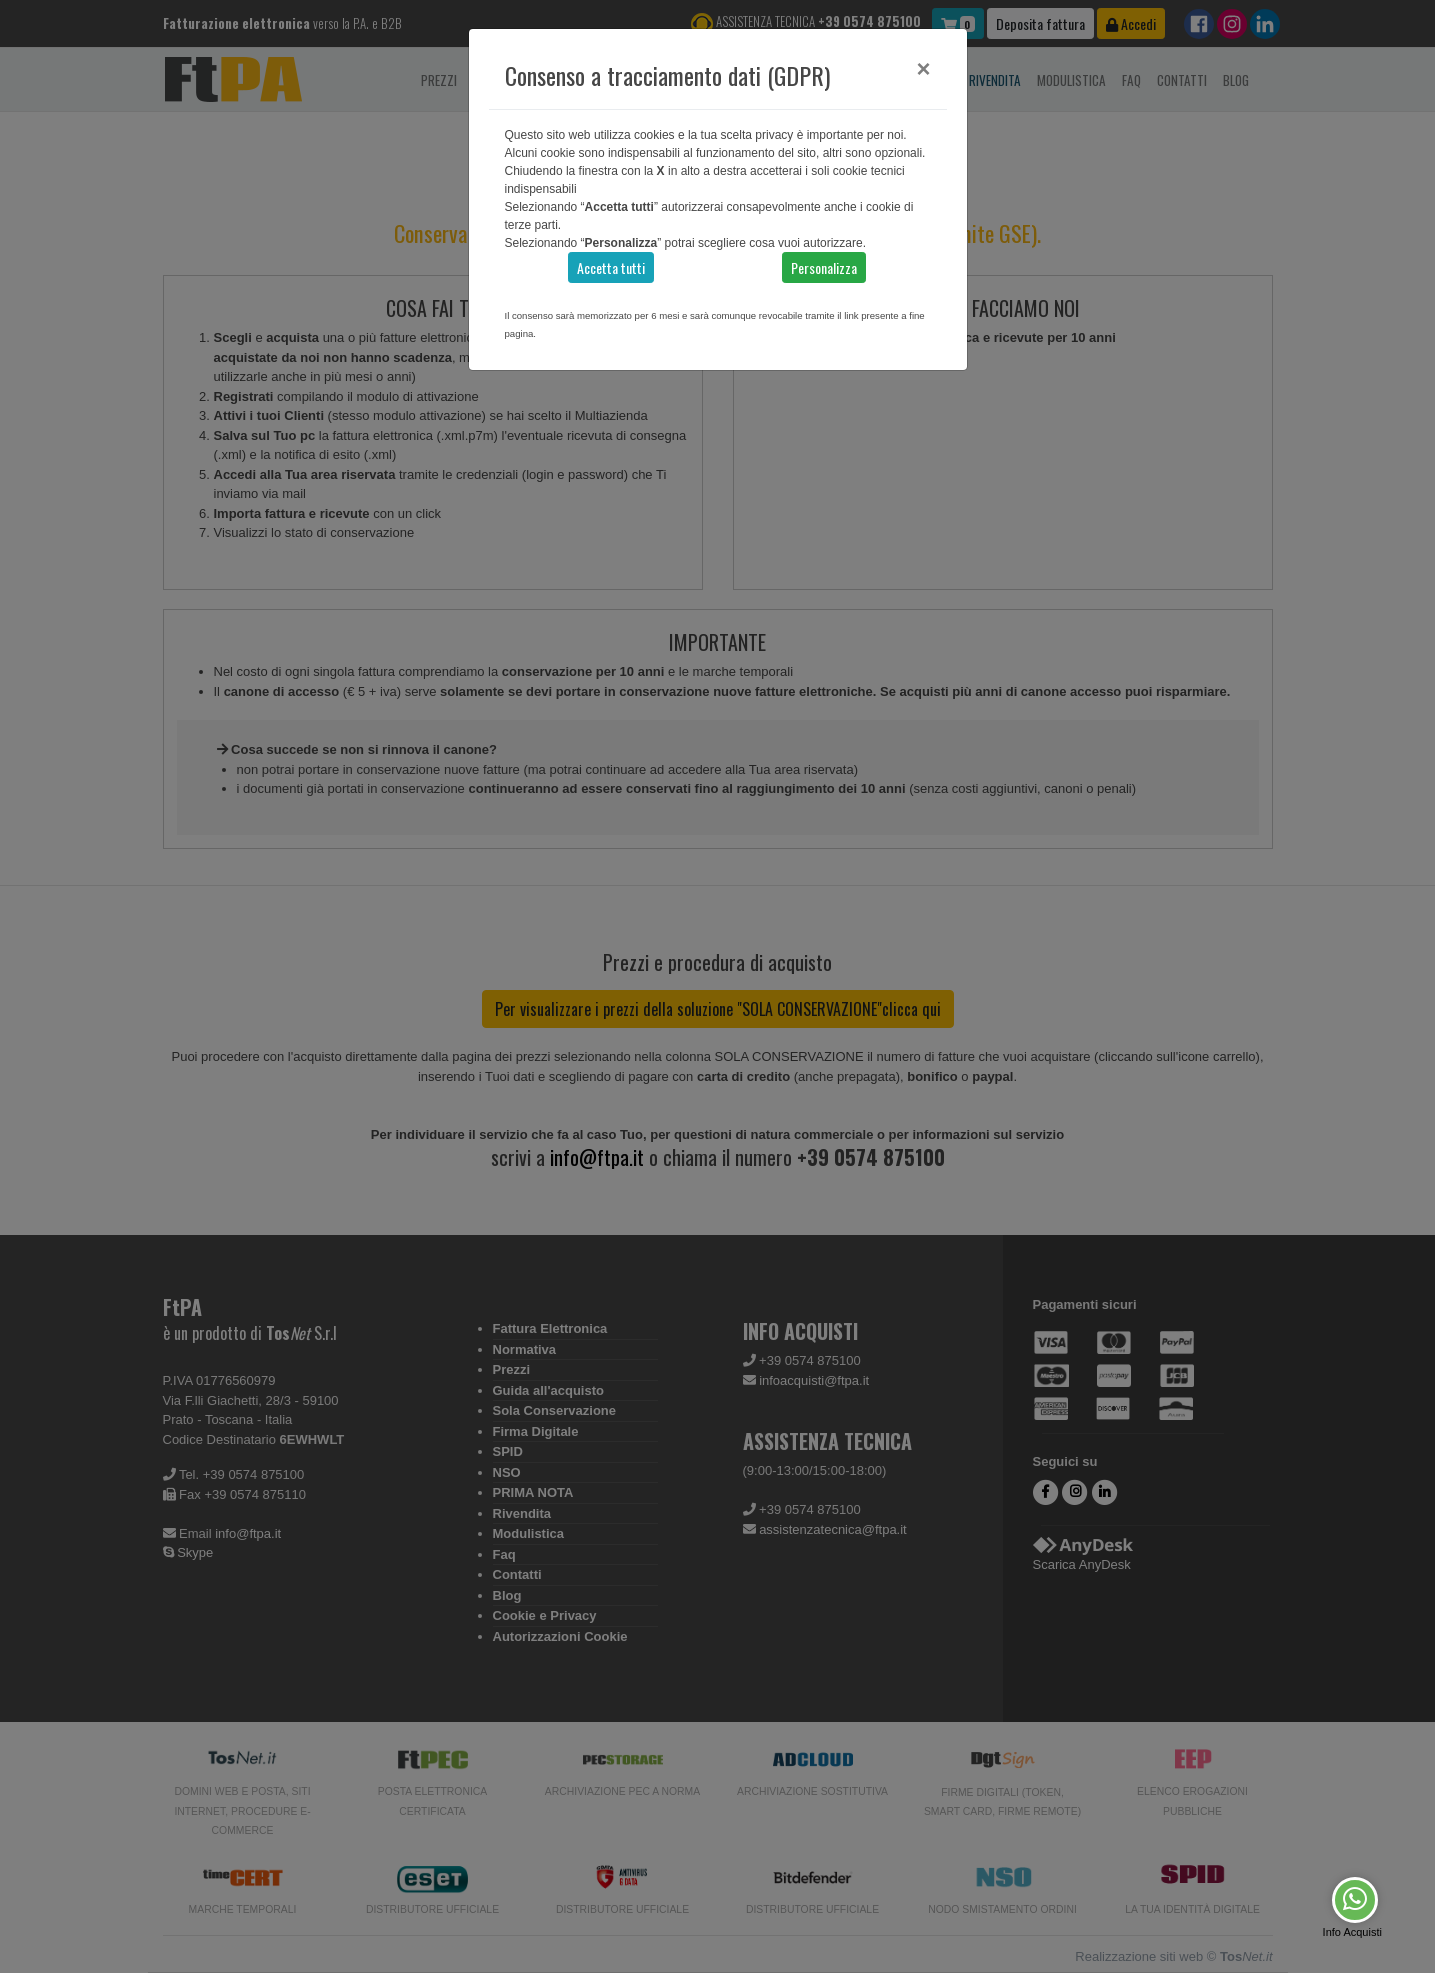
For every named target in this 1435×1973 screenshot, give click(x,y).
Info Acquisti (1352, 1932)
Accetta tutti (611, 267)
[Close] (923, 69)
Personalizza (824, 267)
